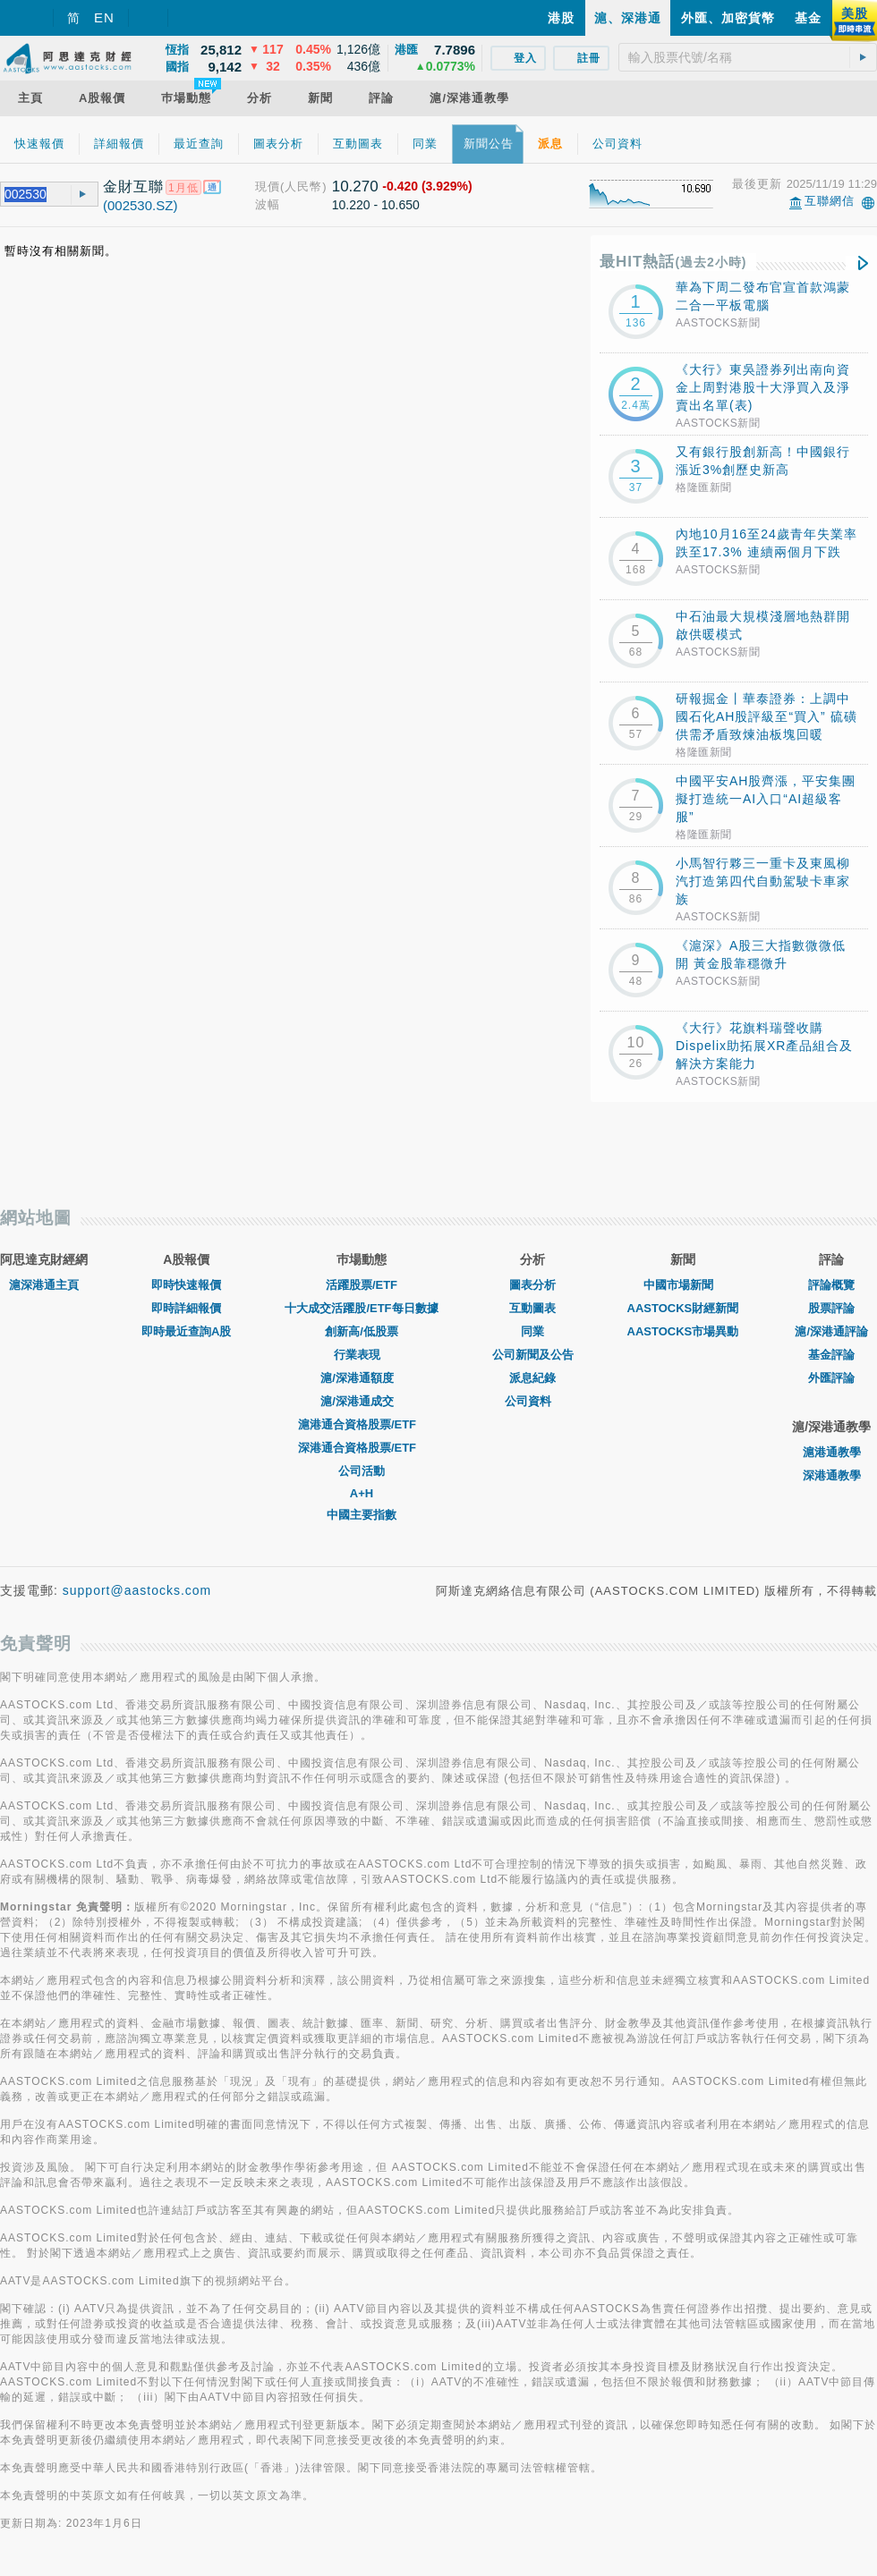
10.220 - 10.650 (376, 205)
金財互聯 (133, 186)
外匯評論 (831, 1378)
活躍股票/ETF (361, 1285)
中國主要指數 (361, 1514)
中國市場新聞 (682, 1285)
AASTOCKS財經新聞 (683, 1308)
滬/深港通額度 (361, 1378)
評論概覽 (831, 1285)
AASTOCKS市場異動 (683, 1331)
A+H (361, 1493)
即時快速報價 (186, 1285)
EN (104, 17)
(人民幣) (304, 186)
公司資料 (532, 1401)
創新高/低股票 (361, 1331)
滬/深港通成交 (361, 1401)
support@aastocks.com (137, 1590)
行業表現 (361, 1354)
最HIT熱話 (673, 261)
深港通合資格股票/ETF (361, 1447)
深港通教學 (832, 1475)
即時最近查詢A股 (186, 1331)
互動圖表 (532, 1308)
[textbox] (747, 57)
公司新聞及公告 (533, 1354)
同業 (532, 1331)
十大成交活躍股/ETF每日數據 (361, 1308)
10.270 (355, 186)
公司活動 (361, 1471)
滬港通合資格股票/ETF (361, 1424)
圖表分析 (532, 1285)
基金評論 (831, 1354)
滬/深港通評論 (831, 1331)
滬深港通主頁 (44, 1285)
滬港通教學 (832, 1452)
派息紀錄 (532, 1378)
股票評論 (831, 1308)
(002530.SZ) (140, 205)
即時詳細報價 (186, 1308)
